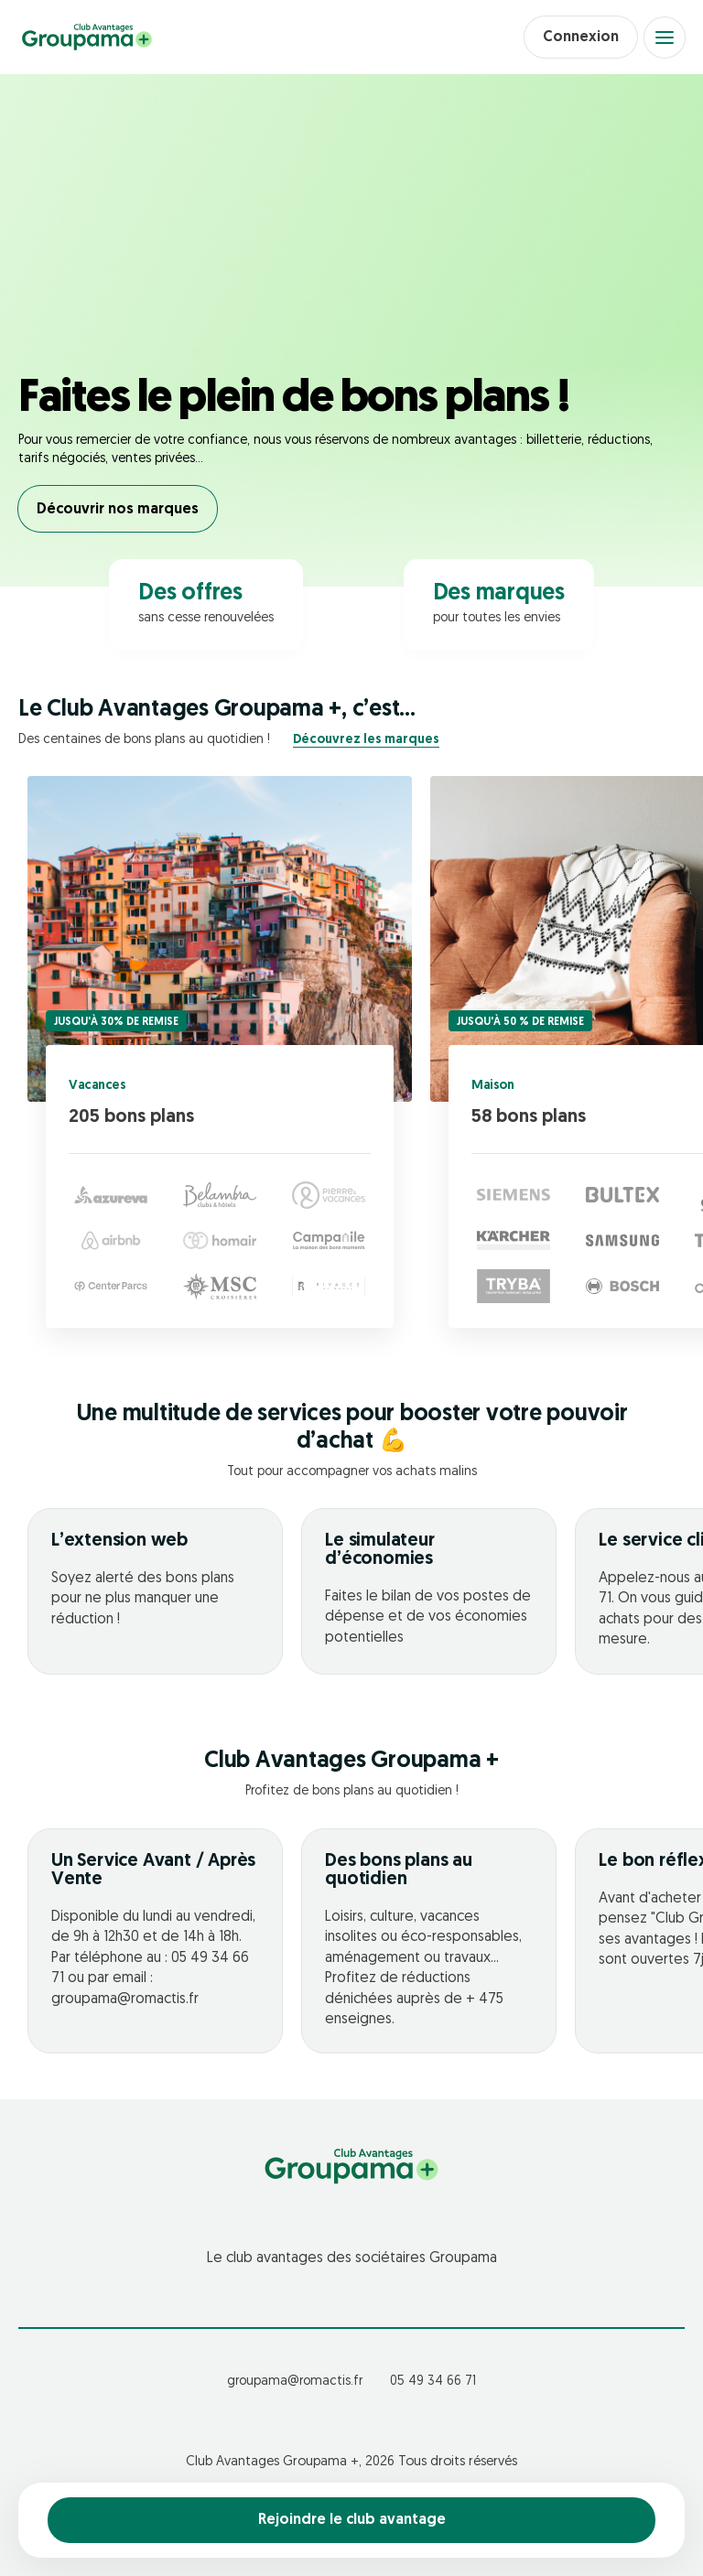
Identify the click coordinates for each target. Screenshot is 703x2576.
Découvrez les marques (366, 740)
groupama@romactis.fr (294, 2381)
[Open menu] (664, 37)
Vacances (97, 1086)
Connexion (581, 37)
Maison (492, 1086)
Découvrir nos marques (118, 509)
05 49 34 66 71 (433, 2381)
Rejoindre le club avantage (352, 2520)
